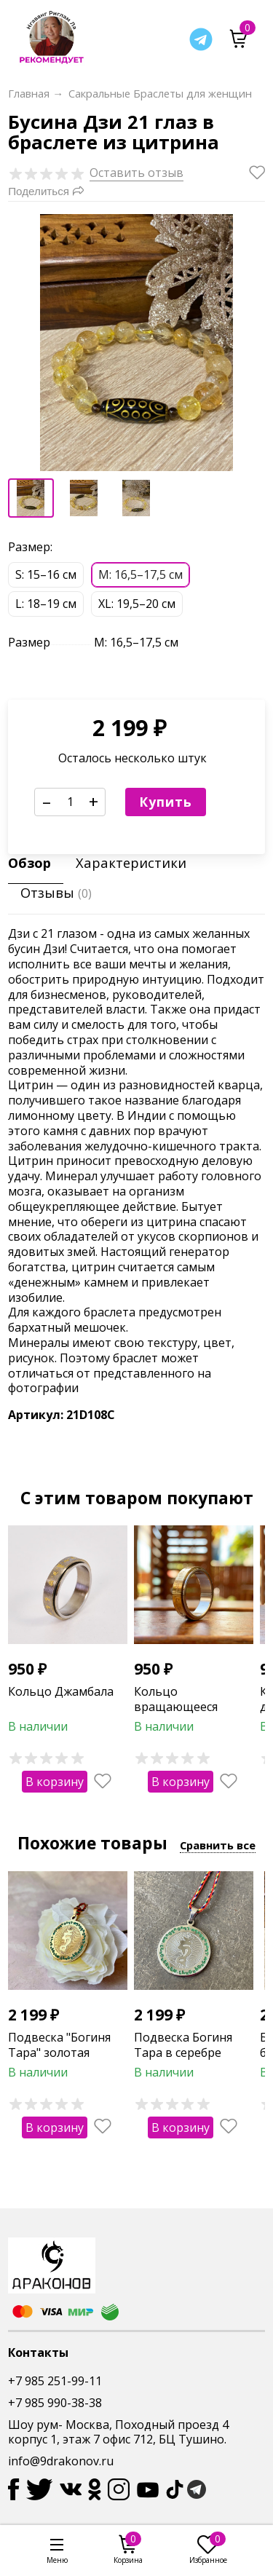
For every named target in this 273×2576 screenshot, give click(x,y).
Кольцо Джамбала (61, 1691)
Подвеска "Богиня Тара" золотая (59, 2044)
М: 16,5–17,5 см (140, 574)
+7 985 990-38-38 (55, 2403)
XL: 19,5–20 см (136, 604)
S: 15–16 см (45, 574)
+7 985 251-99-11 (55, 2381)
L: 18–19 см (45, 604)
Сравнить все (218, 1845)
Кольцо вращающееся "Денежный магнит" (191, 1706)
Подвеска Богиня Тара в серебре (183, 2044)
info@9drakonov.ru (61, 2461)
